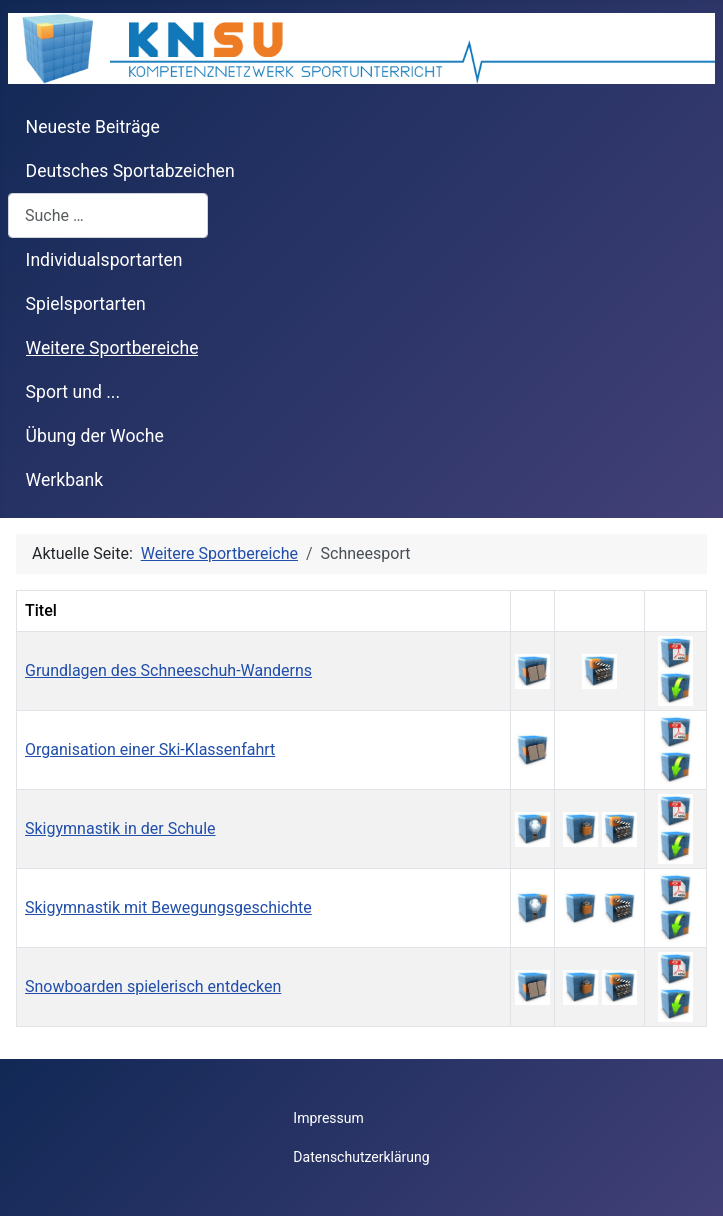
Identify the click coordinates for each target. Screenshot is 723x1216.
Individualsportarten (104, 260)
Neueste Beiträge (93, 127)
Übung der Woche (95, 436)
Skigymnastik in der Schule (120, 828)
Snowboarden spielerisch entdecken (153, 986)
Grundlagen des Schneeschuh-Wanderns (168, 670)
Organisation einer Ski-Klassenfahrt (150, 749)
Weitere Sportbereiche (112, 348)
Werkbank (65, 480)
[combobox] (108, 215)
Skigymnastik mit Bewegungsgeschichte (168, 907)
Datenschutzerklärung (361, 1157)
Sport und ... (73, 392)
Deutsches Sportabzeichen (130, 171)
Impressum (328, 1118)
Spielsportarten (86, 304)
